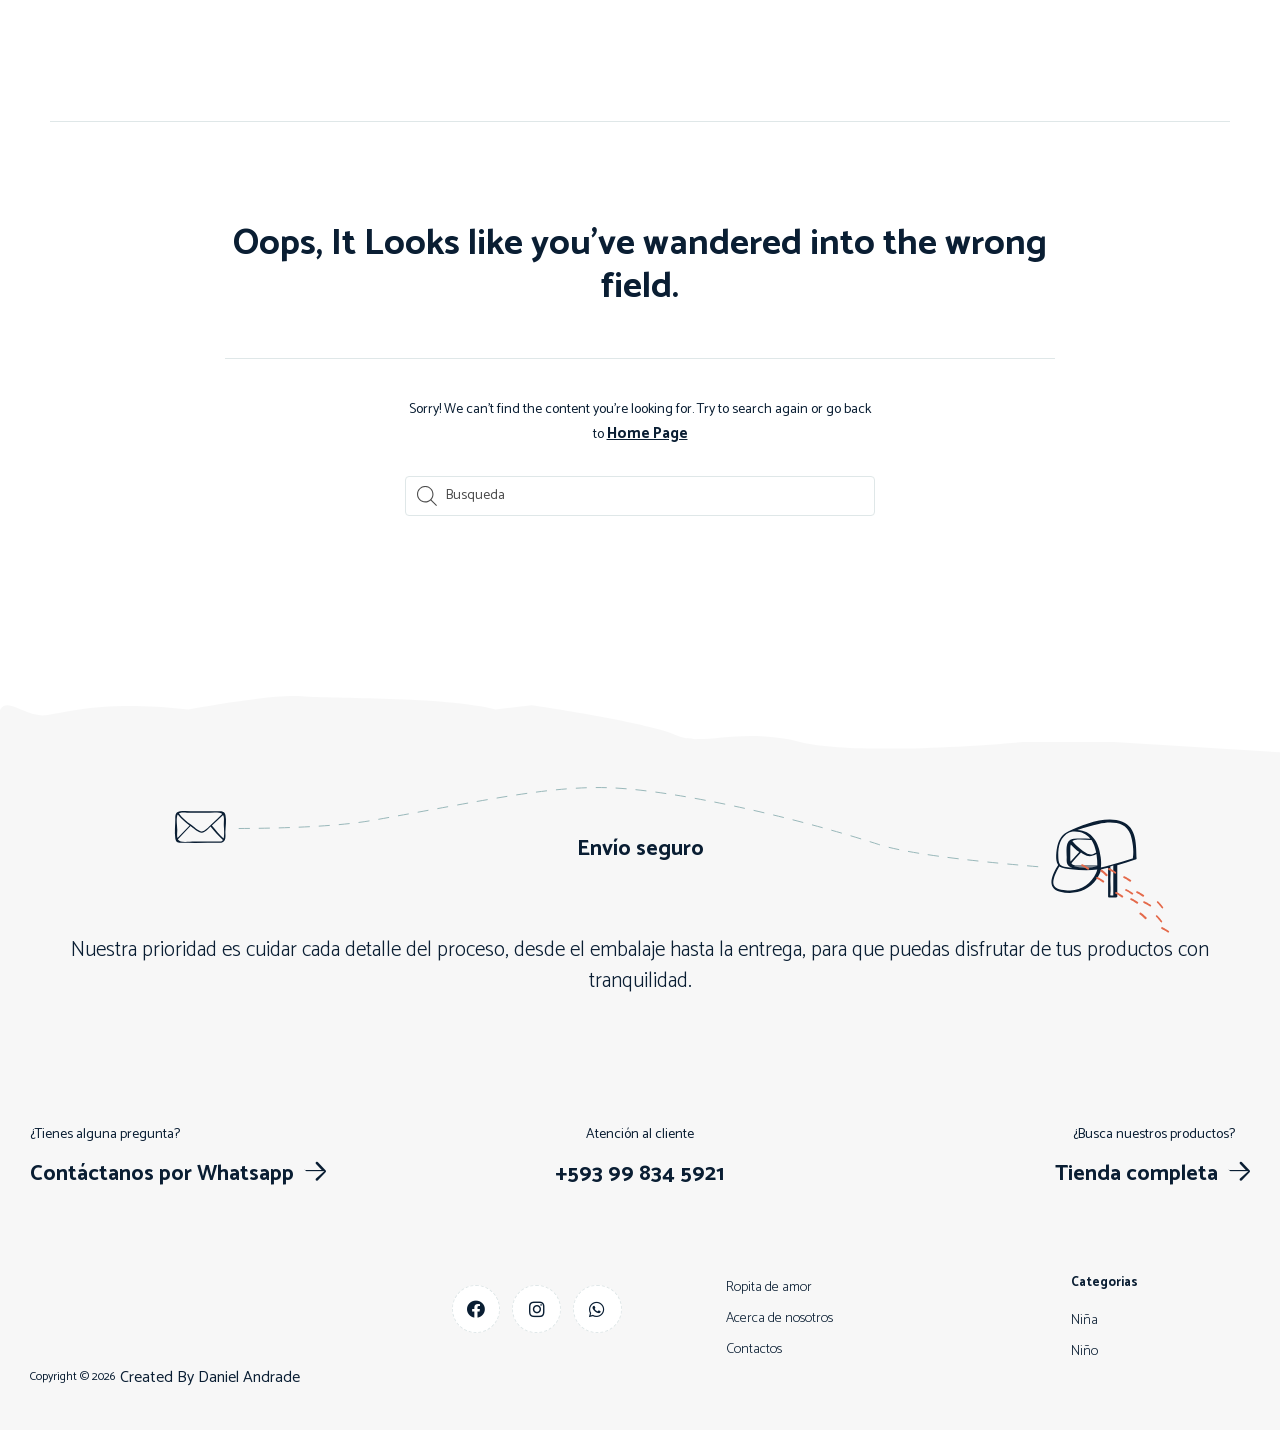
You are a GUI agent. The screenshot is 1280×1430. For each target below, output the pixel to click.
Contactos (573, 60)
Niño (656, 60)
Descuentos (808, 60)
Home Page (647, 432)
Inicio (326, 60)
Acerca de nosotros (442, 60)
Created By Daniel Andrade (210, 1375)
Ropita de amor (769, 1285)
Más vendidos (926, 60)
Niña (719, 60)
